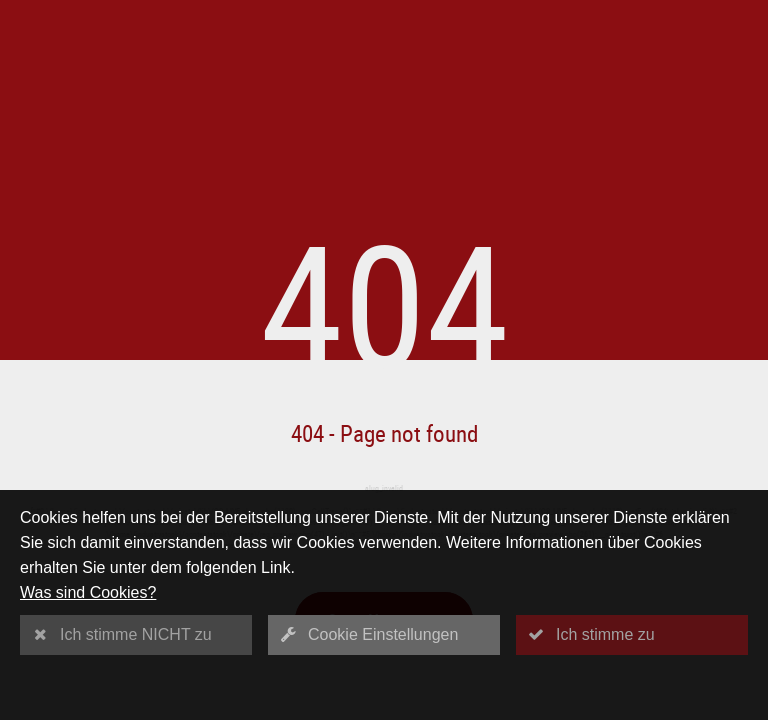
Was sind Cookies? (88, 592)
